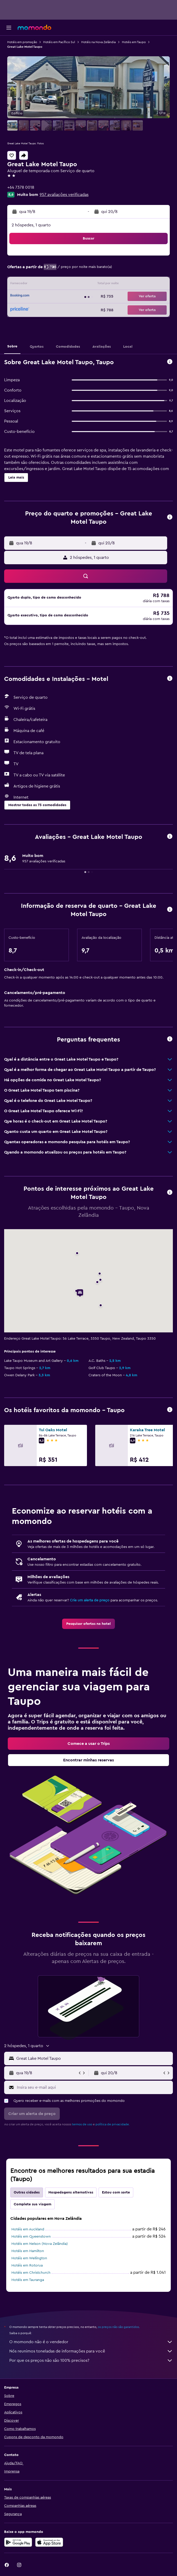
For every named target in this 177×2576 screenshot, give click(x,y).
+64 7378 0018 (20, 187)
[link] (88, 1624)
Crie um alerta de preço (89, 1600)
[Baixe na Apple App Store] (49, 2542)
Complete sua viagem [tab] (32, 2204)
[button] (8, 27)
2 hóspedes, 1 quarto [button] (31, 225)
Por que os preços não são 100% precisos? (91, 2360)
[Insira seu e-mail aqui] (93, 2087)
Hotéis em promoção (22, 42)
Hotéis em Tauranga (27, 2280)
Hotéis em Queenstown (31, 2236)
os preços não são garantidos (118, 2326)
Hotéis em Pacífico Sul (59, 42)
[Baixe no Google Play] (18, 2542)
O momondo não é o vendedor (91, 2342)
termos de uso (82, 2124)
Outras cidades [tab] (27, 2192)
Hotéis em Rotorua (27, 2265)
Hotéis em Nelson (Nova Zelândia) (39, 2244)
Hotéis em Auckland (27, 2229)
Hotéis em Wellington (29, 2258)
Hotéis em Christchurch (30, 2273)
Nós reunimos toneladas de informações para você (91, 2351)
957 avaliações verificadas (64, 195)
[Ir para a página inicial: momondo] (34, 27)
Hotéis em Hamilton (27, 2251)
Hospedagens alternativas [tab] (70, 2192)
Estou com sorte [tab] (116, 2192)
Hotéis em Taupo (134, 42)
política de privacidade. (112, 2124)
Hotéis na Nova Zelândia (98, 42)
